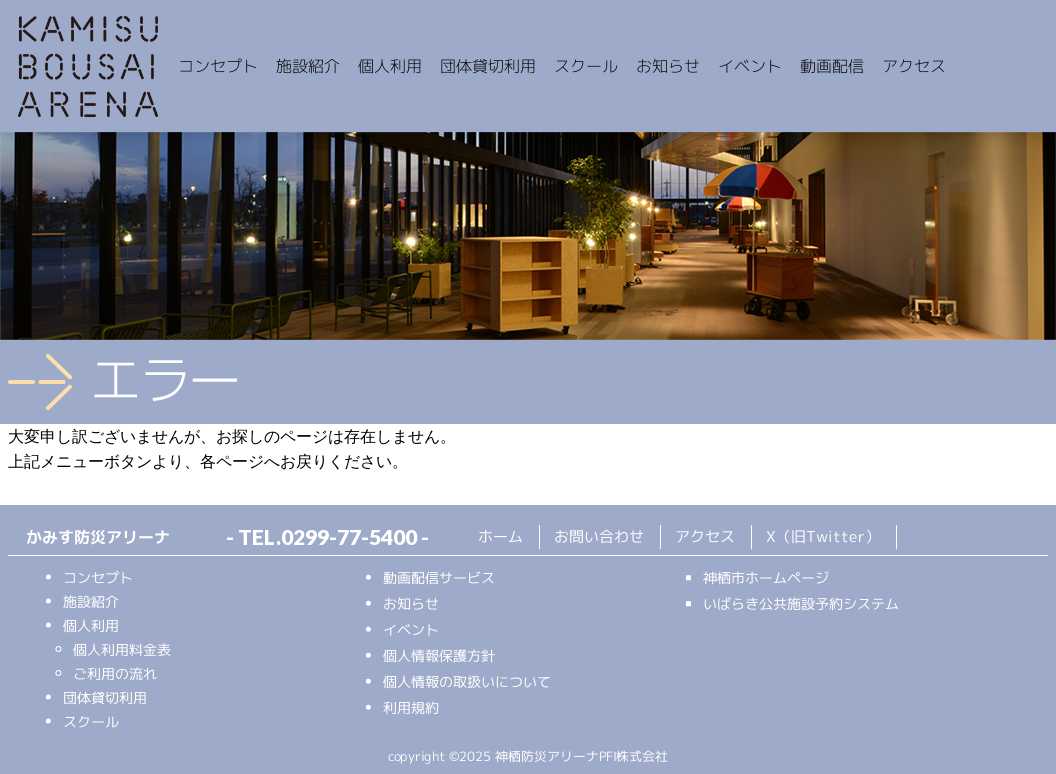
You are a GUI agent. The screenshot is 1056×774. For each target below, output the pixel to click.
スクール (91, 720)
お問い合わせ (599, 536)
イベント (411, 629)
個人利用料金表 (122, 648)
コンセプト (98, 576)
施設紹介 (91, 600)
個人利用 (91, 624)
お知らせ (411, 603)
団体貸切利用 (105, 696)
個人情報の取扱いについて (467, 681)
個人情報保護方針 (439, 655)
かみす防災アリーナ (88, 68)
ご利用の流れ (115, 672)
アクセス (705, 536)
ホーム (500, 536)
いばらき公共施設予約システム (801, 603)
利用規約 (411, 707)
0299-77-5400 (349, 536)
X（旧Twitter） (823, 536)
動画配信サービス (439, 577)
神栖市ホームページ (766, 577)
